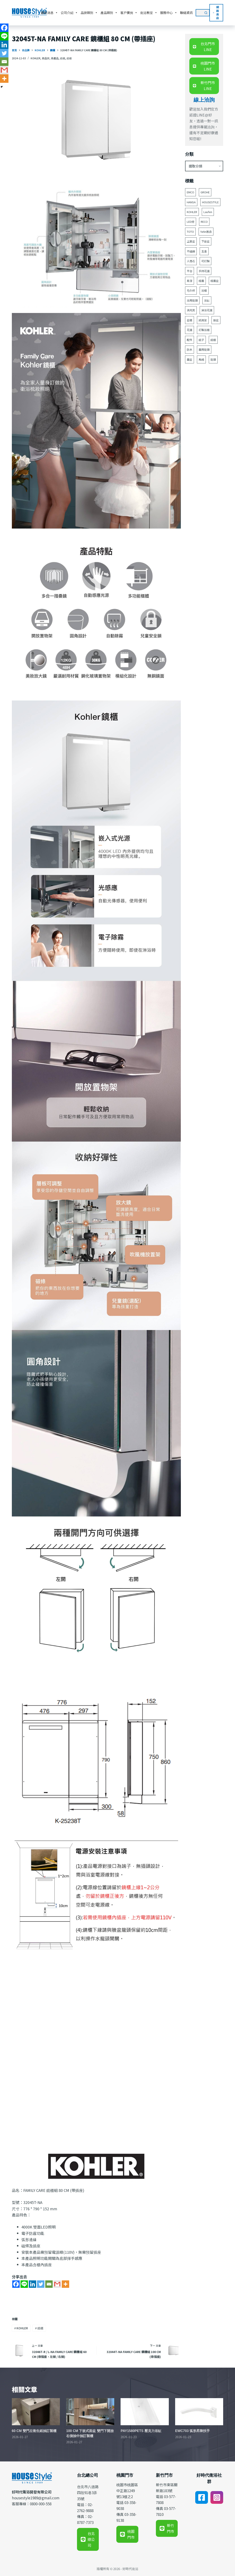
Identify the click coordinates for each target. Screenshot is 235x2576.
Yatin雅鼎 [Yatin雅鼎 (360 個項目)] (206, 232)
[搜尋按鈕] (206, 12)
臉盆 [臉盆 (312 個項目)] (216, 320)
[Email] (49, 2284)
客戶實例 (128, 13)
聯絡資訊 (186, 12)
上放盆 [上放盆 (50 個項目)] (191, 241)
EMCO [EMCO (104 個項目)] (190, 192)
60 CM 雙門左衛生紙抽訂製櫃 (34, 2431)
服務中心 (168, 13)
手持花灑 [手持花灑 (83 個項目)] (204, 271)
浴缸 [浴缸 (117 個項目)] (207, 300)
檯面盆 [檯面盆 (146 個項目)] (214, 281)
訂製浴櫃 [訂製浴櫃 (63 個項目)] (204, 330)
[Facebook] (16, 2284)
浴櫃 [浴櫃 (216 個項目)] (204, 290)
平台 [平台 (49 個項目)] (189, 271)
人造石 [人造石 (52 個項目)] (191, 261)
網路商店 (216, 12)
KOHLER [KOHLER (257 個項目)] (192, 212)
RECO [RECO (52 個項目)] (204, 222)
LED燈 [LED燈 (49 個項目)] (190, 222)
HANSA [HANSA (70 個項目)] (191, 202)
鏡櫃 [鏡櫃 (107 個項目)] (213, 340)
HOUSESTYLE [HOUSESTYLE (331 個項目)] (210, 202)
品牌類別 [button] (89, 13)
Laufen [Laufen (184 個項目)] (207, 212)
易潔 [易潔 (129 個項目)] (189, 281)
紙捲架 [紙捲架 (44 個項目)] (203, 320)
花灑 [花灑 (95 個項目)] (189, 330)
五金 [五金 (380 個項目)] (204, 251)
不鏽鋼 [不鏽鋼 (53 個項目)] (191, 251)
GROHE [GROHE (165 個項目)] (205, 192)
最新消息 (49, 13)
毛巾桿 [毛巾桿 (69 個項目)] (191, 290)
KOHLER (35, 58)
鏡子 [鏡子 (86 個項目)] (201, 340)
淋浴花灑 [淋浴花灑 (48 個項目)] (206, 310)
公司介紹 (69, 13)
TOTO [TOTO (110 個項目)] (190, 232)
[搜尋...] (199, 12)
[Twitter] (40, 2284)
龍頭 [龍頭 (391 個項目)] (213, 359)
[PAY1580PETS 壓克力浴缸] (145, 2411)
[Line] (24, 2284)
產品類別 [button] (109, 13)
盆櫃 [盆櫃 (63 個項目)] (189, 320)
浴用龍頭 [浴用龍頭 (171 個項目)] (192, 300)
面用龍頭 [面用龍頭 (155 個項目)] (204, 349)
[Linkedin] (32, 2284)
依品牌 (45, 58)
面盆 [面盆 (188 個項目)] (189, 359)
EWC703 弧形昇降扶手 (192, 2431)
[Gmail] (57, 2284)
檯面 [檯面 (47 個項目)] (201, 281)
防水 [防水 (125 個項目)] (189, 349)
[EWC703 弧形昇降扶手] (199, 2411)
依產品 (55, 58)
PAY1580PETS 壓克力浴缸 (141, 2431)
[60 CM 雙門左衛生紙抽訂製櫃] (36, 2411)
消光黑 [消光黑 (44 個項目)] (191, 310)
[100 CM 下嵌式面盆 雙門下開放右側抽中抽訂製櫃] (90, 2411)
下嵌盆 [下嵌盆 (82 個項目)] (205, 241)
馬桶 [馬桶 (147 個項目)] (201, 359)
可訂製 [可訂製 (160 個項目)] (205, 261)
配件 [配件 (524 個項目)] (189, 340)
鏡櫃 (62, 58)
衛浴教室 (148, 13)
